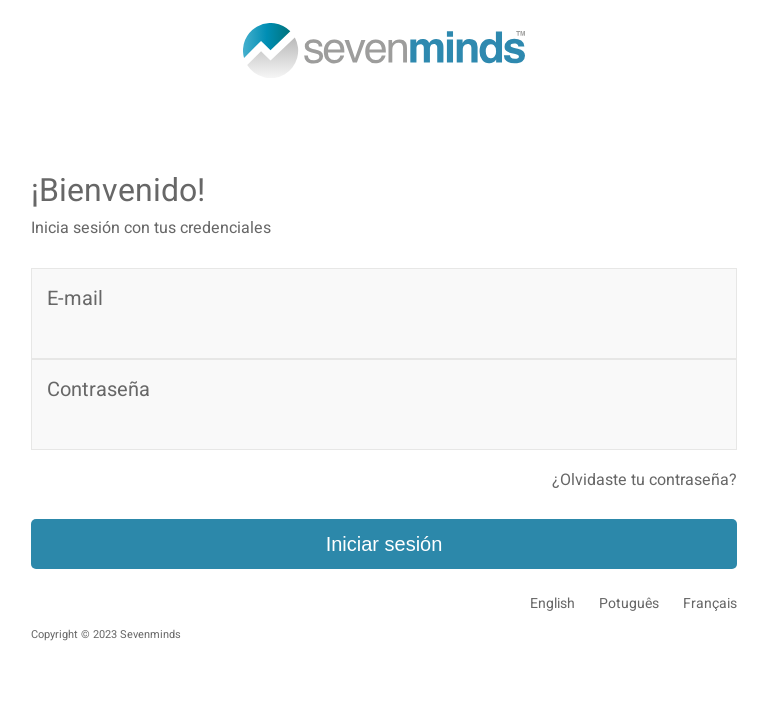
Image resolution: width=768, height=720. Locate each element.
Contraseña (98, 389)
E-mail (75, 298)
